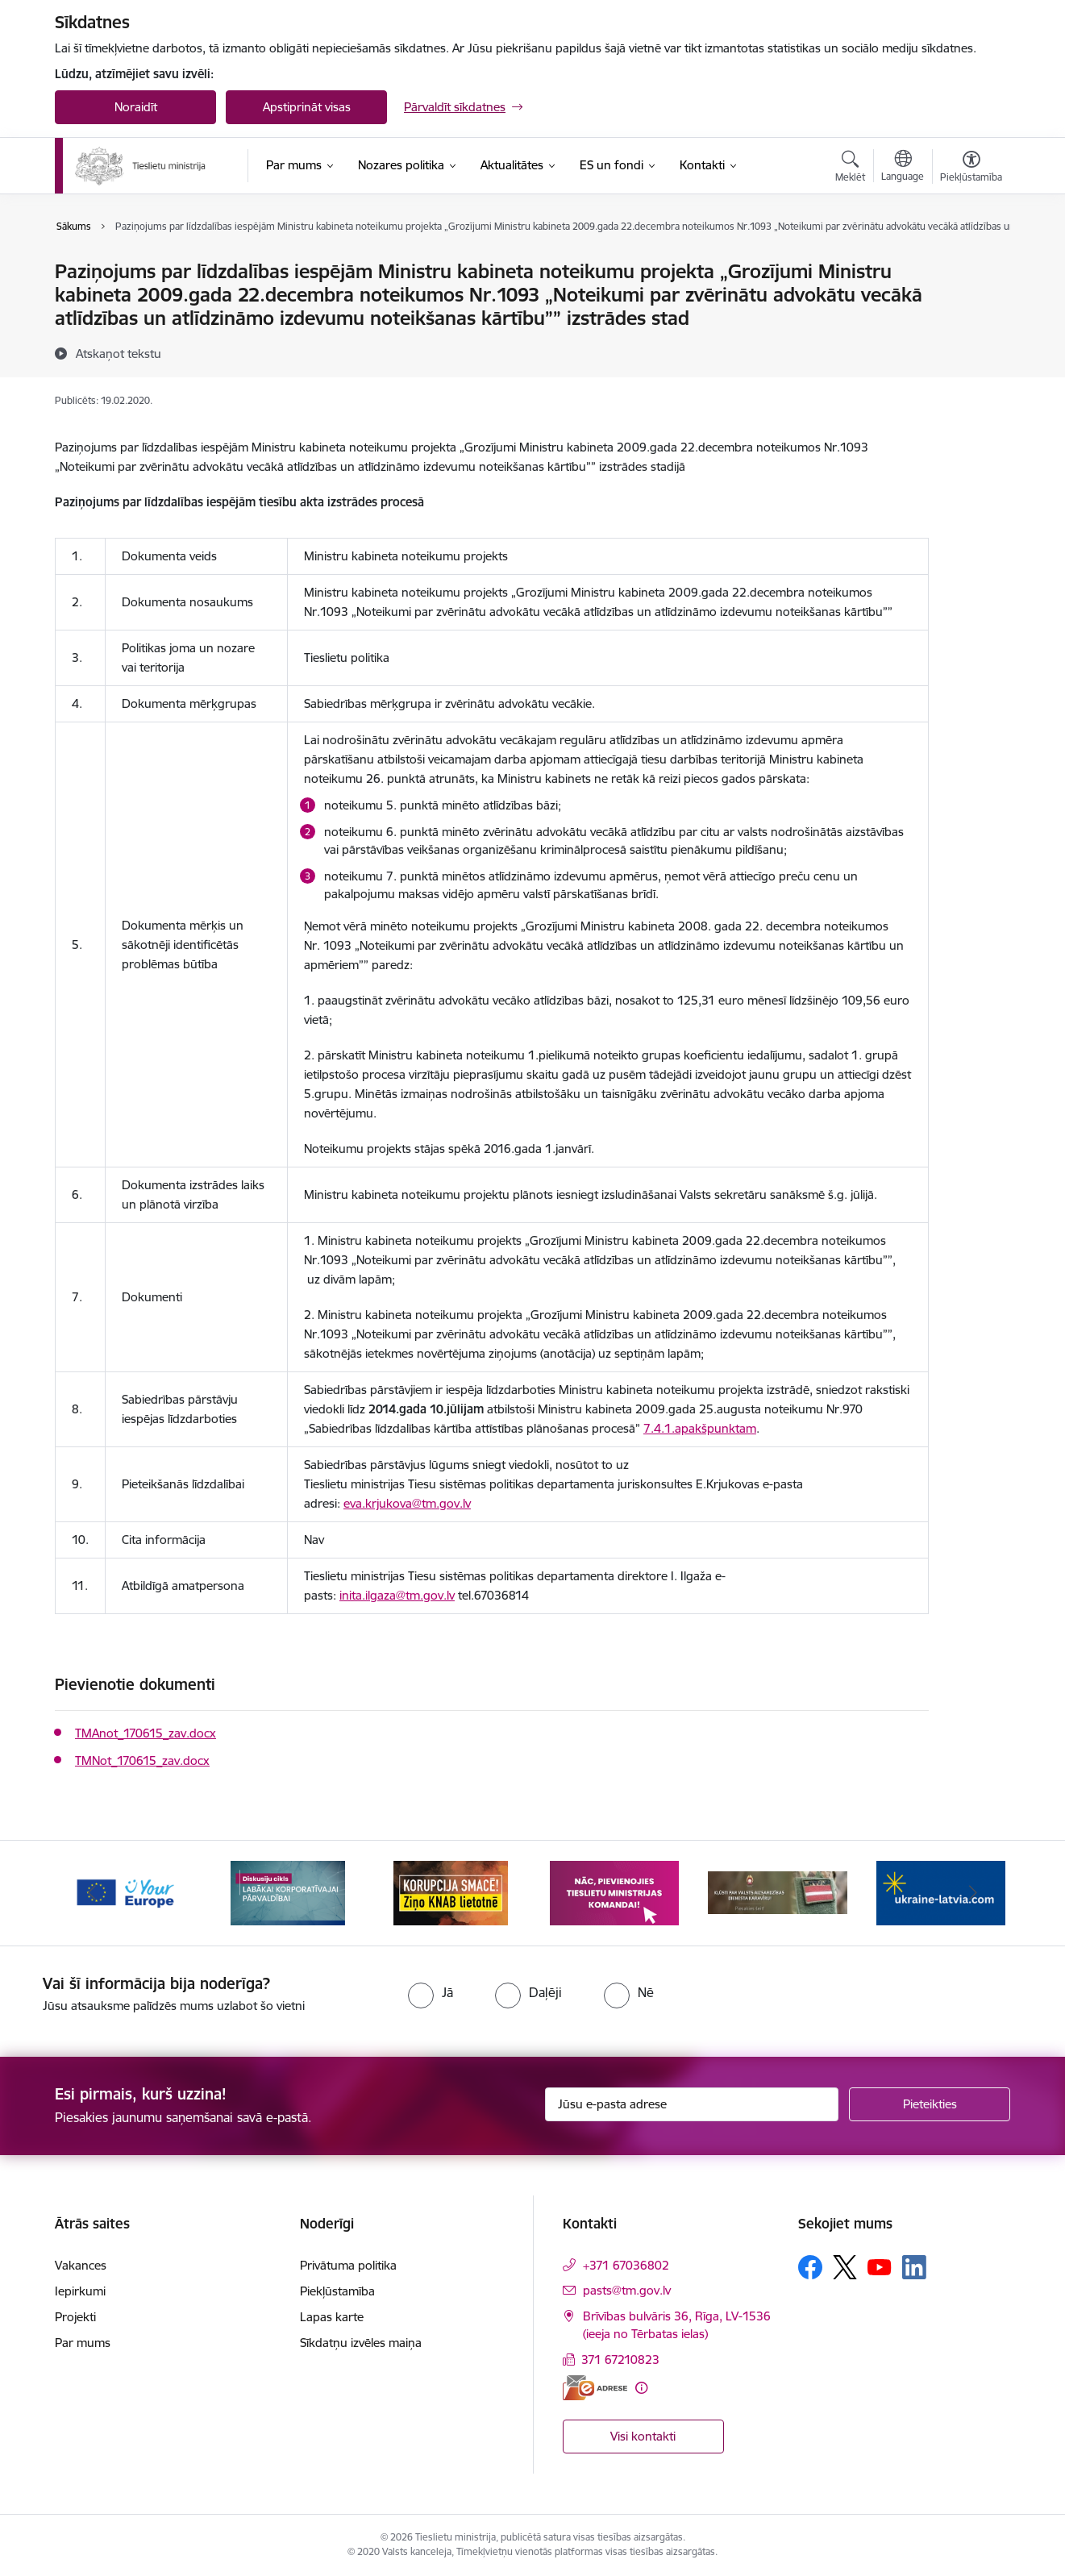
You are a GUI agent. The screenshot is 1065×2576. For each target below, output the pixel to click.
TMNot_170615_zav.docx (142, 1760)
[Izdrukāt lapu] (971, 265)
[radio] (430, 1992)
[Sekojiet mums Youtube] (879, 2266)
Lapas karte (332, 2316)
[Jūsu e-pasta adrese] (692, 2104)
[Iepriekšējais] (92, 1893)
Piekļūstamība (337, 2291)
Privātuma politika (348, 2265)
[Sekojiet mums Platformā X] (845, 2267)
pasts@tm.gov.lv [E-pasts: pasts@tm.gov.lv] (627, 2290)
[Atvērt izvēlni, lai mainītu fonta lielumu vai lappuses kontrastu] (971, 168)
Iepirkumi (80, 2291)
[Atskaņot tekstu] (118, 353)
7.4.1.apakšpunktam (699, 1428)
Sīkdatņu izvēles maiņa (361, 2342)
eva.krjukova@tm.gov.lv (407, 1503)
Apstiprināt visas (307, 106)
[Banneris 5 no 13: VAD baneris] (777, 1892)
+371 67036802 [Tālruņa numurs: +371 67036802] (626, 2265)
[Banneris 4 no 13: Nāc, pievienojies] (614, 1892)
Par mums (82, 2342)
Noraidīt (135, 106)
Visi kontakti (643, 2436)
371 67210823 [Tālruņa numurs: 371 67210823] (620, 2359)
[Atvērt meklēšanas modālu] (850, 168)
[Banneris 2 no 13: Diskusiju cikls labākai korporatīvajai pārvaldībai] (288, 1892)
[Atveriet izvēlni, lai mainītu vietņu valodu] (902, 167)
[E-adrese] (595, 2387)
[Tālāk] (974, 1893)
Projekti (75, 2316)
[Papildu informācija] (641, 2388)
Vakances (80, 2265)
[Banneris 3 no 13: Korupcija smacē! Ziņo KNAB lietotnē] (450, 1892)
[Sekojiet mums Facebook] (810, 2267)
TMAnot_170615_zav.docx (145, 1733)
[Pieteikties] (929, 2104)
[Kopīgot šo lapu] (971, 305)
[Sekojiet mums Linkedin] (914, 2267)
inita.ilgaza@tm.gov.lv (397, 1595)
